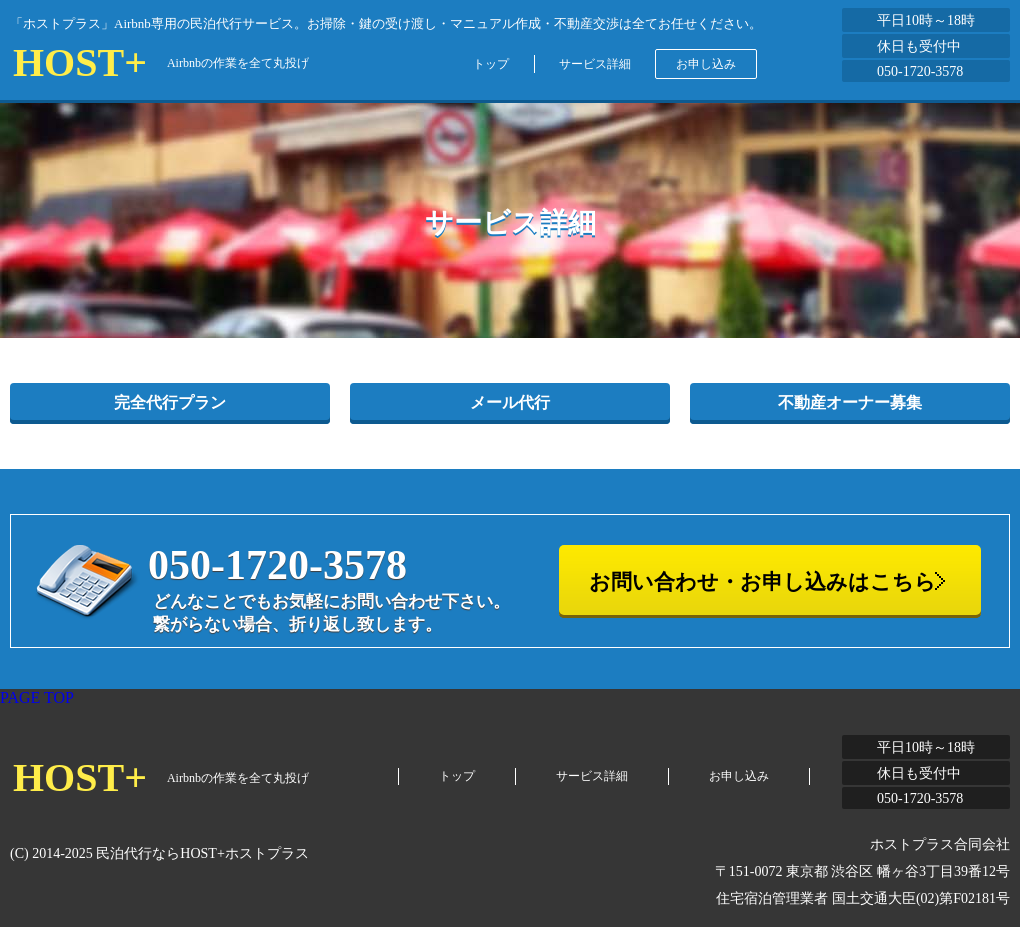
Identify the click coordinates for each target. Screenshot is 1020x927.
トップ (491, 64)
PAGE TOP (37, 697)
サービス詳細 (595, 64)
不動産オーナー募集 (850, 402)
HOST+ (80, 62)
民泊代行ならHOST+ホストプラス (202, 853)
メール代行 (510, 402)
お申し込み (706, 64)
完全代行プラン (170, 402)
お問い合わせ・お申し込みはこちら (762, 582)
